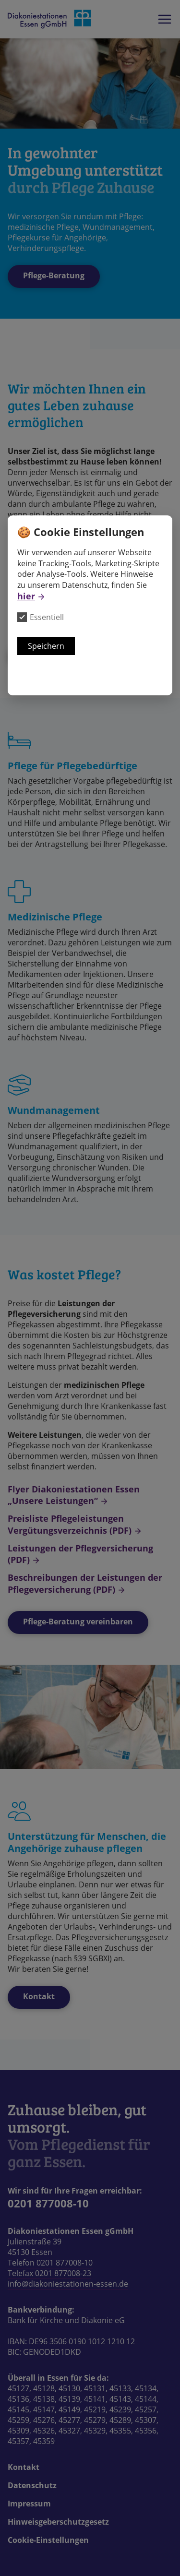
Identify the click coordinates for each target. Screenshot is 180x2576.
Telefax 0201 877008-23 (49, 2273)
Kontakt (39, 1996)
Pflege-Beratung (53, 275)
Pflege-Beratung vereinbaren (78, 1621)
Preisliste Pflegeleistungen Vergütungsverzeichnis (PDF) (70, 1524)
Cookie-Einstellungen (48, 2540)
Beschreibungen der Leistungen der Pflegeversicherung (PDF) (85, 1583)
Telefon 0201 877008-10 (50, 2262)
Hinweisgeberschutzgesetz (58, 2521)
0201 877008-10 (48, 2203)
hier (26, 596)
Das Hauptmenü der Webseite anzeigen (164, 19)
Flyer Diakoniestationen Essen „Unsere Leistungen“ (74, 1495)
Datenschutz (32, 2485)
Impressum (29, 2503)
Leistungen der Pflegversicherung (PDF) (80, 1554)
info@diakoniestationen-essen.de (68, 2283)
